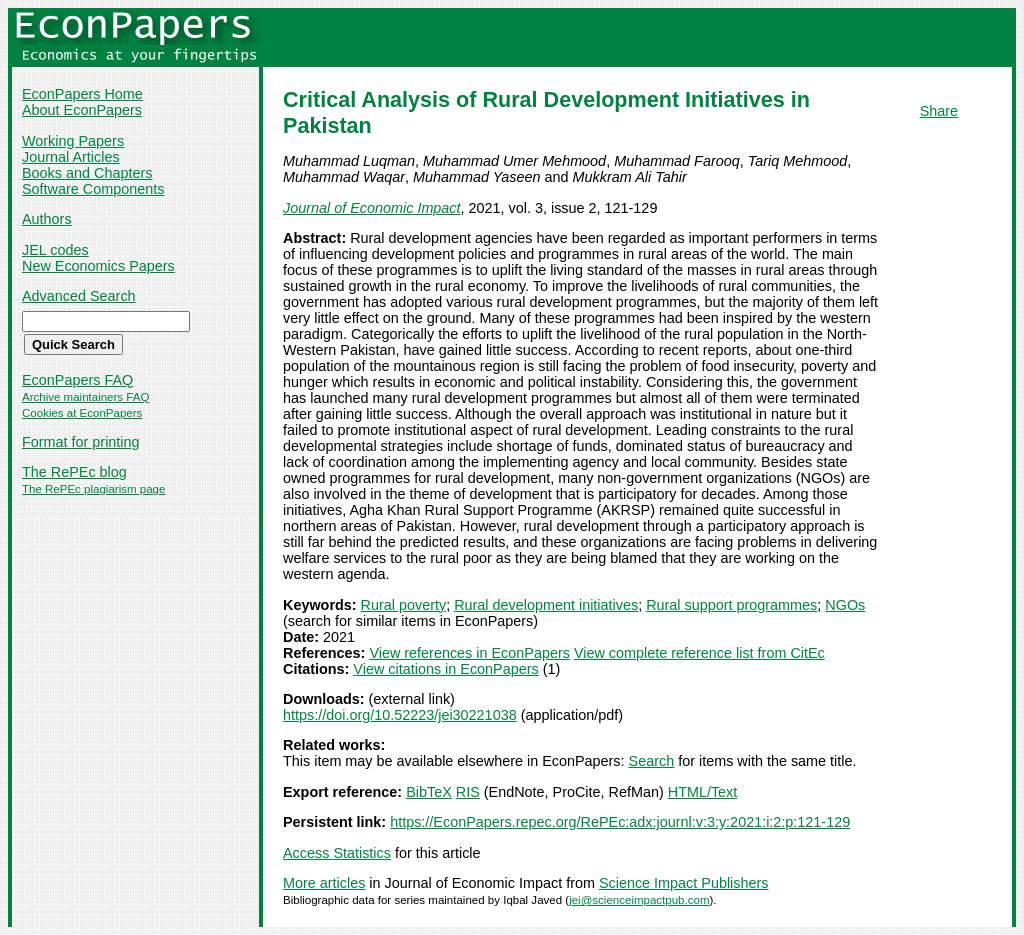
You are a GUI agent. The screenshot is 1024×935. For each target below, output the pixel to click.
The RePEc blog (74, 472)
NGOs (845, 605)
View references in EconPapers (469, 653)
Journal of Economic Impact (372, 208)
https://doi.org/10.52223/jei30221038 (400, 715)
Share (939, 111)
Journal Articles (71, 157)
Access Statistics (337, 853)
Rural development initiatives (546, 605)
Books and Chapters (87, 173)
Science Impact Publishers (684, 883)
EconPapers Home (82, 94)
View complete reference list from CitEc (699, 653)
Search (652, 761)
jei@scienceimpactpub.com (639, 900)
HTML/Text (703, 792)
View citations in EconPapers (445, 669)
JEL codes (55, 250)
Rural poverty (404, 605)
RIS (468, 792)
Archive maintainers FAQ (85, 397)
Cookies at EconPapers (82, 413)
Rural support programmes (731, 605)
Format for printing (81, 442)
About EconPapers (82, 110)
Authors (47, 219)
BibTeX (429, 792)
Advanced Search (79, 296)
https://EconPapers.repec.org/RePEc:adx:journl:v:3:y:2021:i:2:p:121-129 (620, 822)
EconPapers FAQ (77, 380)
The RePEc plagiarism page (93, 489)
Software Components (93, 189)
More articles (324, 883)
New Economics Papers (98, 266)
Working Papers (73, 141)
